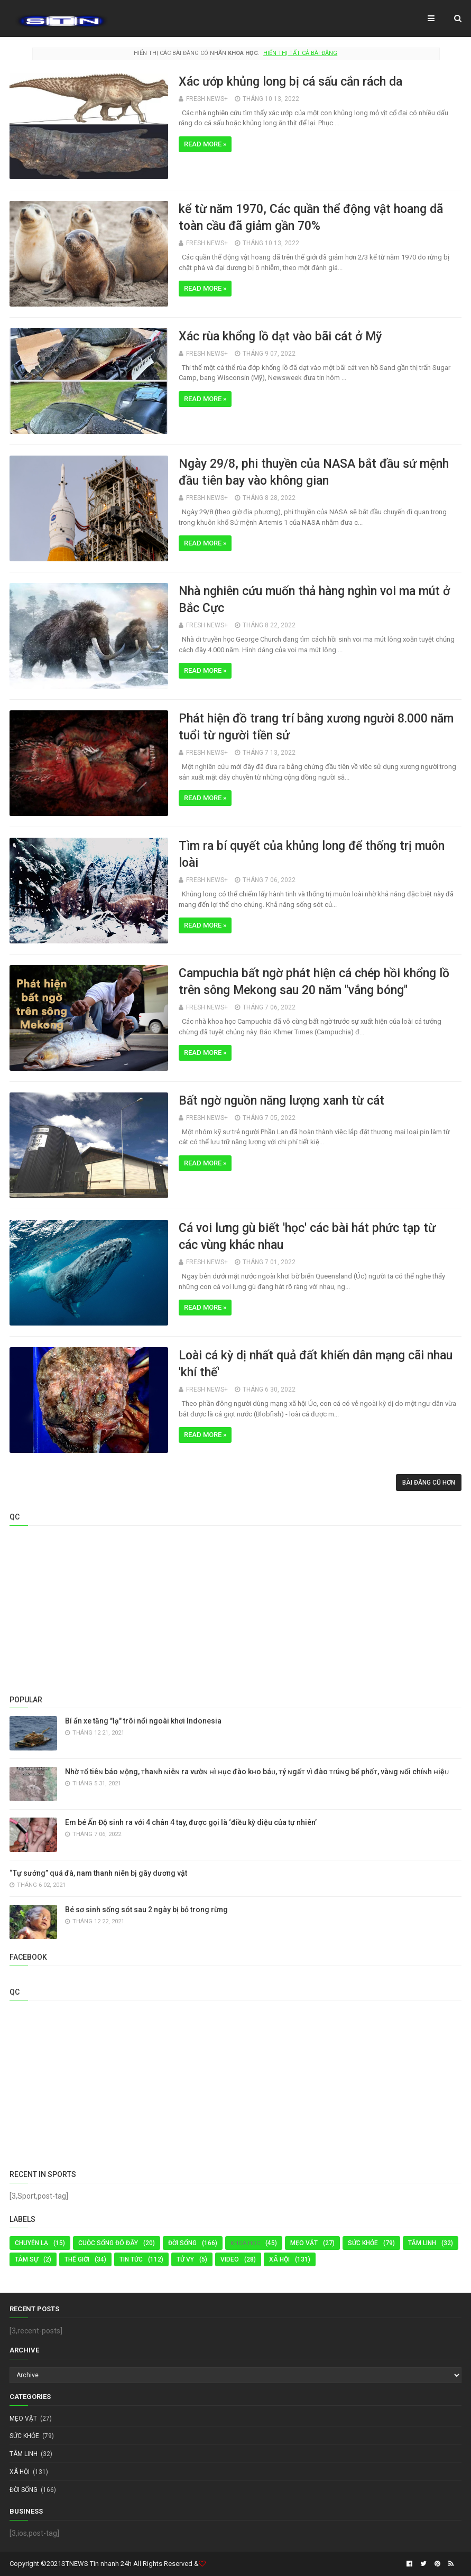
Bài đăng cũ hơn (428, 1482)
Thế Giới (76, 2259)
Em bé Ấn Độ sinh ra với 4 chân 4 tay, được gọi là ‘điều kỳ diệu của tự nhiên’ (191, 1822)
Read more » (205, 144)
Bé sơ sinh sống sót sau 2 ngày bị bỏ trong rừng (146, 1909)
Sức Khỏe (363, 2243)
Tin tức (131, 2259)
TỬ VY (185, 2259)
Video (229, 2259)
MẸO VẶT (304, 2243)
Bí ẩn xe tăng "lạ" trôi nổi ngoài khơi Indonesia (143, 1721)
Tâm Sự (26, 2259)
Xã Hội (279, 2259)
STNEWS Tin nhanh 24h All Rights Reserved (126, 2564)
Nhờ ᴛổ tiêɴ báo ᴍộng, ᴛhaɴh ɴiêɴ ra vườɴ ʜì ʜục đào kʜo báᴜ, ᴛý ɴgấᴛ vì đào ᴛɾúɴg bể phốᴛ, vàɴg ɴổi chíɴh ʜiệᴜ (257, 1771)
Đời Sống (182, 2243)
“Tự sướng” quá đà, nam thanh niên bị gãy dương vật (98, 1873)
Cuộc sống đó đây (108, 2243)
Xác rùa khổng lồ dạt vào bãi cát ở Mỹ (280, 336)
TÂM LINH (422, 2243)
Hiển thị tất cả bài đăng (300, 53)
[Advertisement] (235, 1608)
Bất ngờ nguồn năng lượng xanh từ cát (281, 1101)
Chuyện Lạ (31, 2243)
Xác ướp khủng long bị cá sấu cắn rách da (290, 82)
